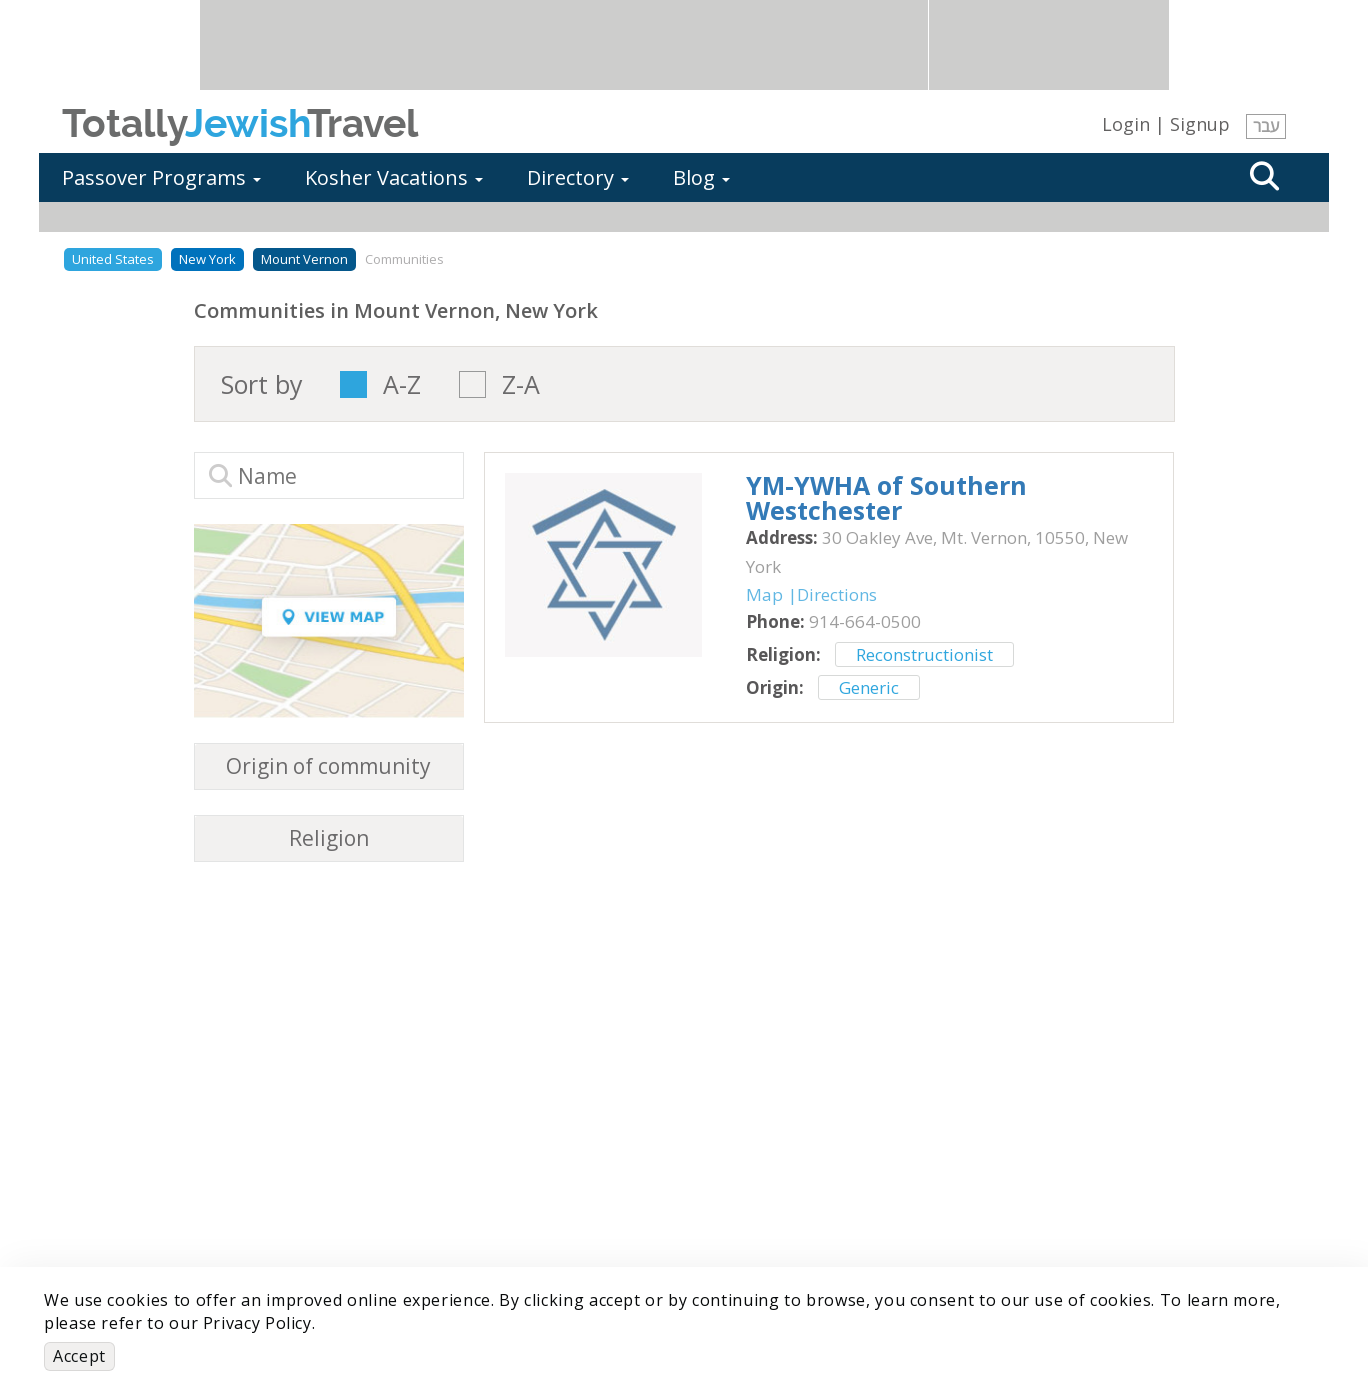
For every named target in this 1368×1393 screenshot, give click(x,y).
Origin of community (328, 766)
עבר (1266, 126)
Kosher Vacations (394, 177)
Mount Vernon (304, 259)
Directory (578, 177)
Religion (329, 838)
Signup (1200, 124)
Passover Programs (161, 177)
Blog (701, 177)
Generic (869, 687)
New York (207, 259)
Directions (837, 594)
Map (764, 594)
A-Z (402, 384)
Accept (79, 1356)
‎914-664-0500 (865, 621)
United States (113, 259)
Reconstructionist (924, 654)
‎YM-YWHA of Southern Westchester (886, 497)
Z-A (521, 384)
